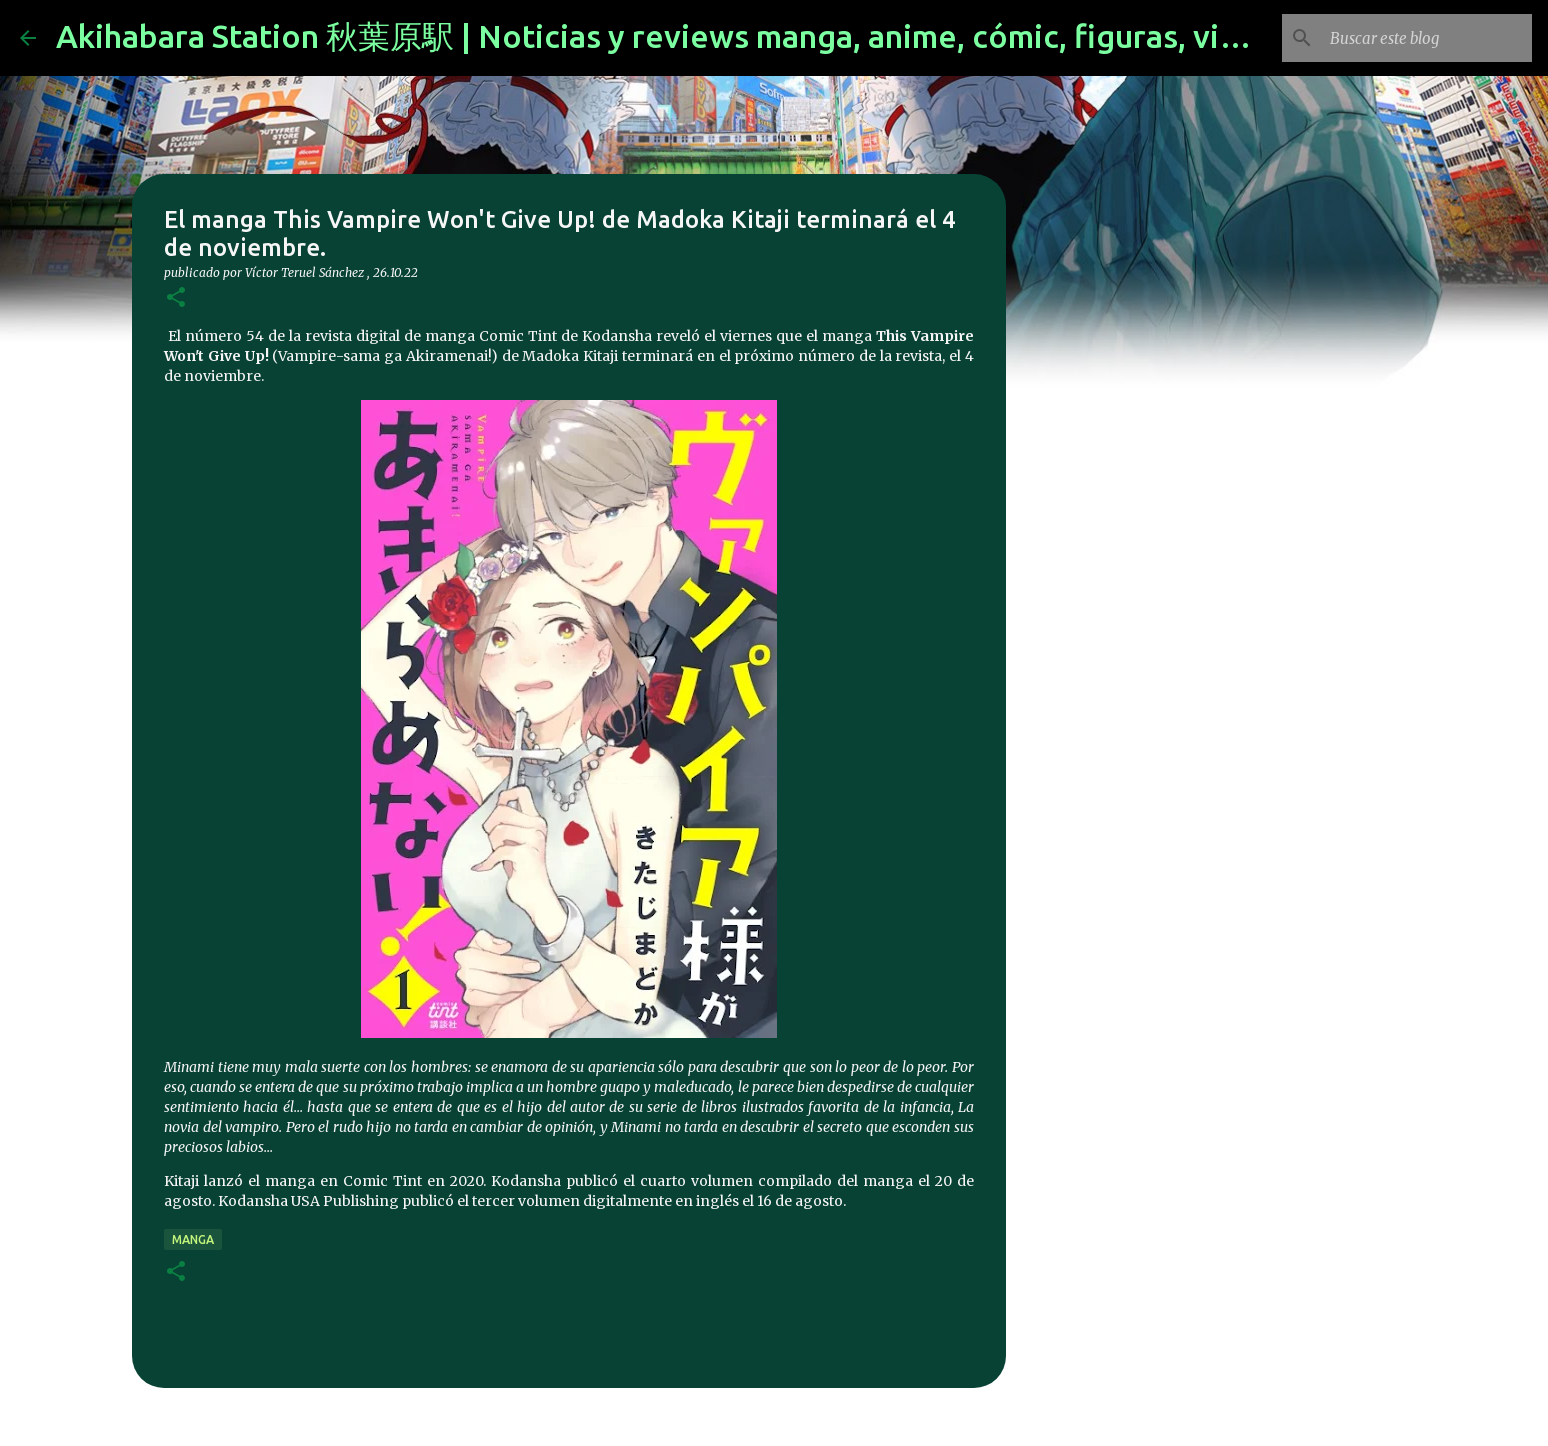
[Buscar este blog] (1427, 38)
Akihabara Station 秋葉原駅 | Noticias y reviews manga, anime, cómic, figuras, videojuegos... (730, 36)
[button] (176, 298)
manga (193, 1239)
